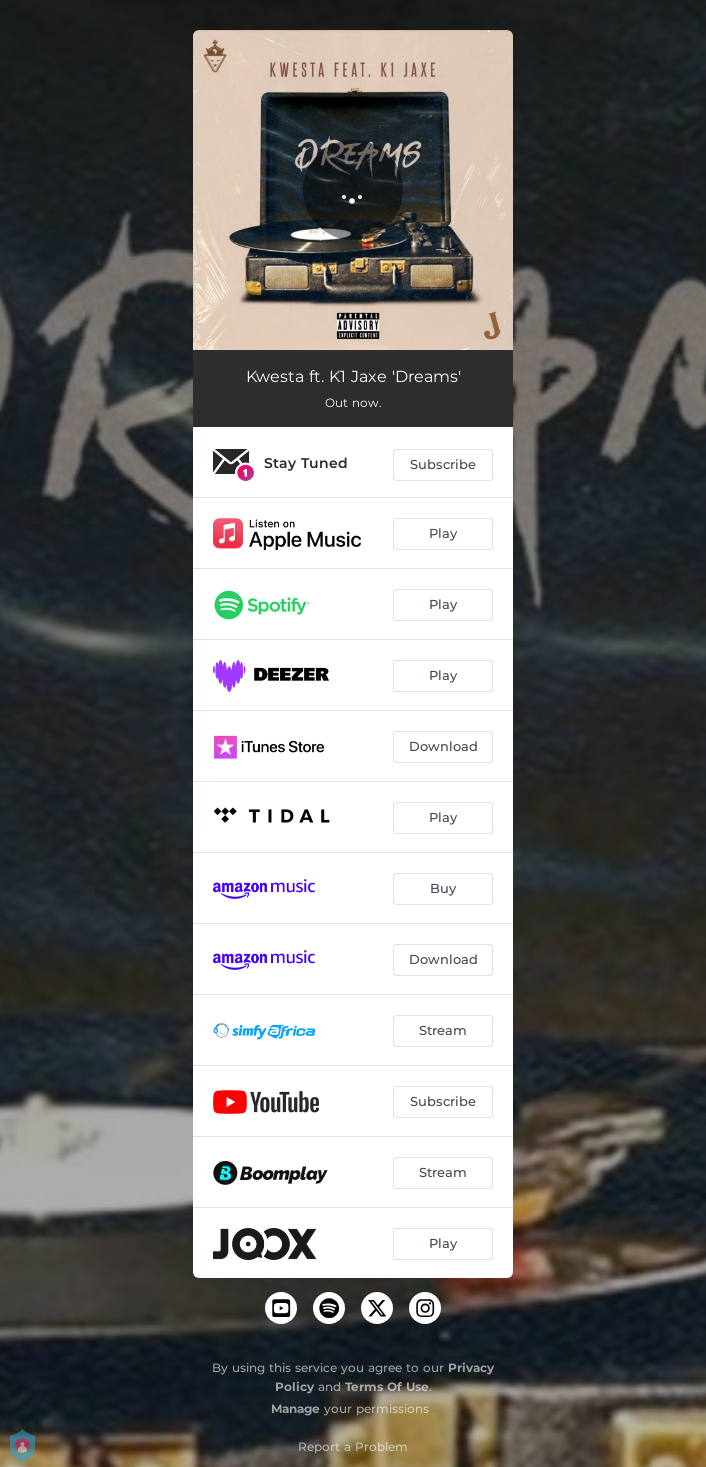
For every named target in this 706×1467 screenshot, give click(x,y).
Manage (295, 1408)
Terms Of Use (387, 1386)
